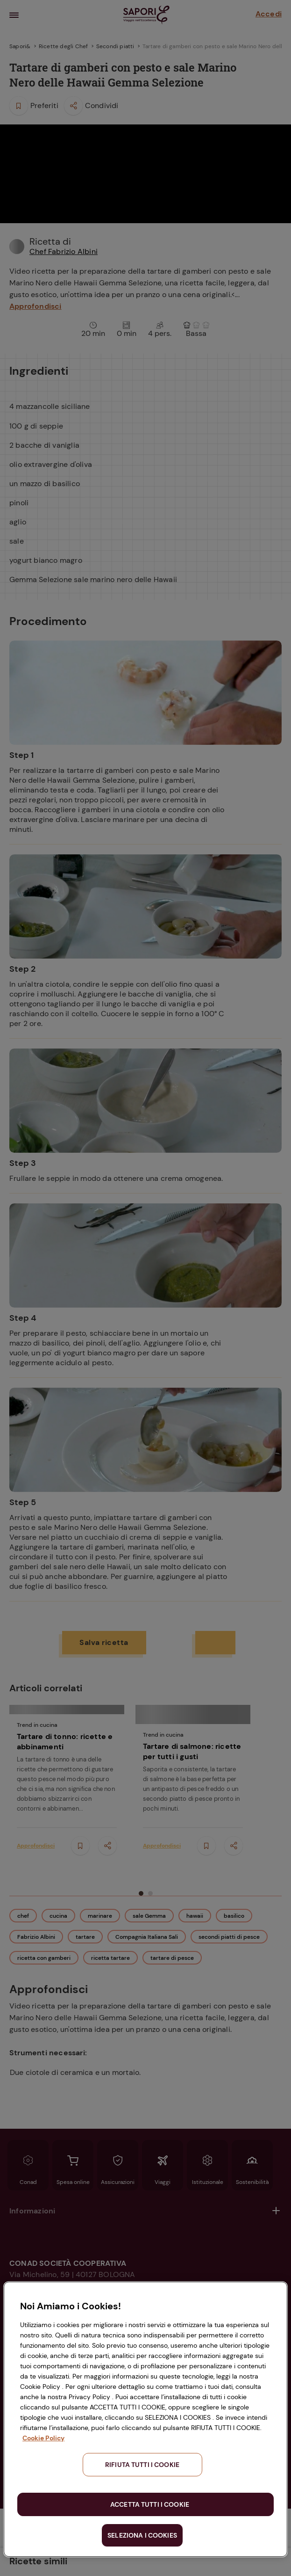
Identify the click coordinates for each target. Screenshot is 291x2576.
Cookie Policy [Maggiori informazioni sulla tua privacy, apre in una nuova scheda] (43, 2438)
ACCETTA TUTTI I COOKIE (149, 2504)
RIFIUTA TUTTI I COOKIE (142, 2464)
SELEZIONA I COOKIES (142, 2535)
